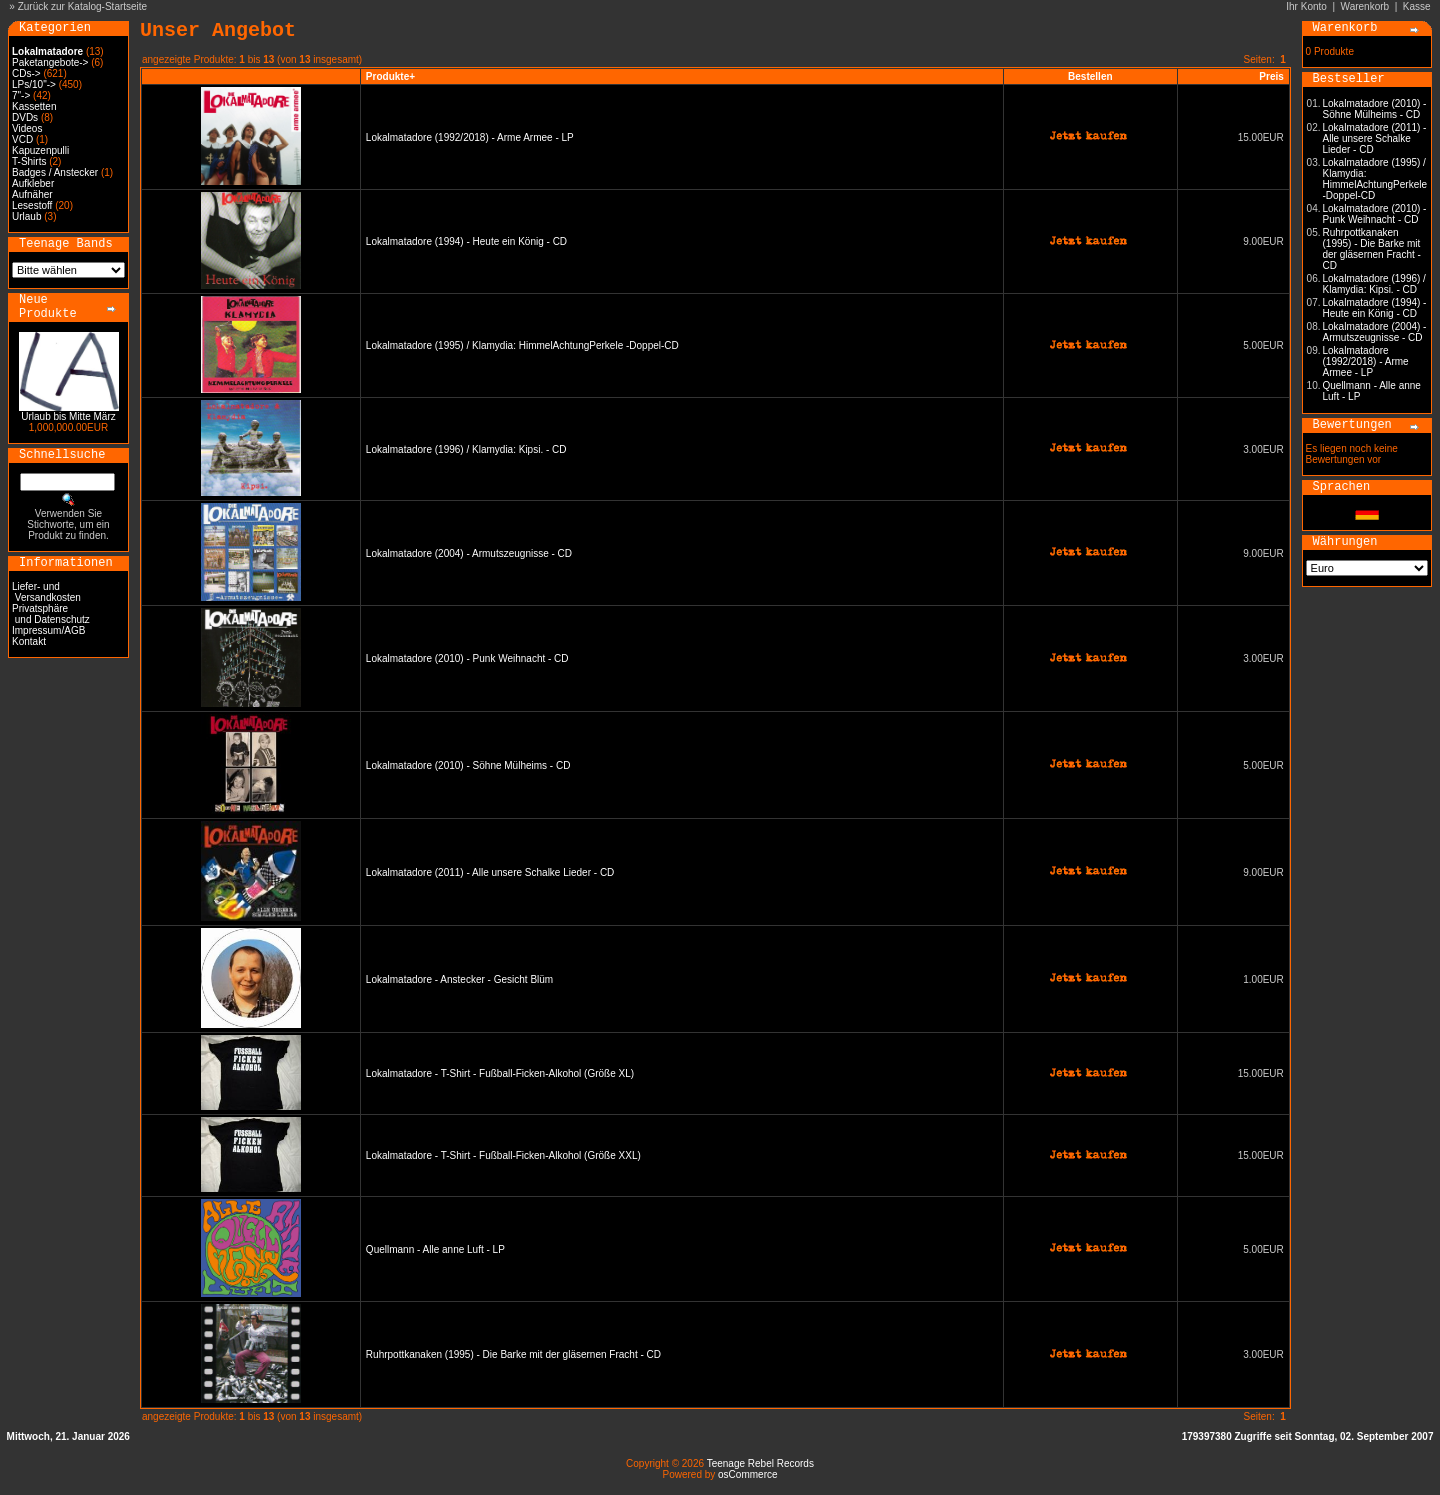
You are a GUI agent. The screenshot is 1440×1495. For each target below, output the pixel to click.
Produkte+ (390, 76)
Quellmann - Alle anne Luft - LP (435, 1249)
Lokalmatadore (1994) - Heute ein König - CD (466, 241)
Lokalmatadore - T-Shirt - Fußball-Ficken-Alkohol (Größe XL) (500, 1073)
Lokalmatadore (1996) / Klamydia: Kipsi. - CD (466, 449)
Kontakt (29, 641)
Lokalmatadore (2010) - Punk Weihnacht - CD (467, 658)
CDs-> (26, 73)
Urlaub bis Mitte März (68, 416)
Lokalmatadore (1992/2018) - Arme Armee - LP (470, 137)
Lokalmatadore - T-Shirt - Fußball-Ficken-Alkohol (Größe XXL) (503, 1155)
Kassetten (34, 106)
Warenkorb (1365, 6)
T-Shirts (29, 161)
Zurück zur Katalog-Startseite (83, 6)
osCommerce (747, 1474)
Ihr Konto (1306, 6)
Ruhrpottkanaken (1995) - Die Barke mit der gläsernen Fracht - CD (513, 1354)
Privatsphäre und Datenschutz (51, 614)
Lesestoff (32, 205)
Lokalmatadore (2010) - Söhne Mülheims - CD (468, 765)
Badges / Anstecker (55, 172)
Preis (1271, 76)
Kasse (1417, 6)
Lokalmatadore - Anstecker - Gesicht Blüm (459, 979)
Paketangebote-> (50, 62)
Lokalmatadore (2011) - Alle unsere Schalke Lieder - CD (490, 872)
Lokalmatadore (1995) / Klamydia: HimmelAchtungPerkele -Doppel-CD (522, 345)
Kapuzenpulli (40, 150)
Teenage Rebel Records (760, 1463)
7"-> (21, 95)
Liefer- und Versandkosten (46, 592)
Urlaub (26, 216)
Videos (27, 128)
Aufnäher (32, 194)
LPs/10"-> (34, 84)
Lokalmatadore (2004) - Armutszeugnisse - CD (469, 553)
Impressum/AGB (48, 630)
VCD (22, 139)
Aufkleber (33, 183)
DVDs (25, 117)
